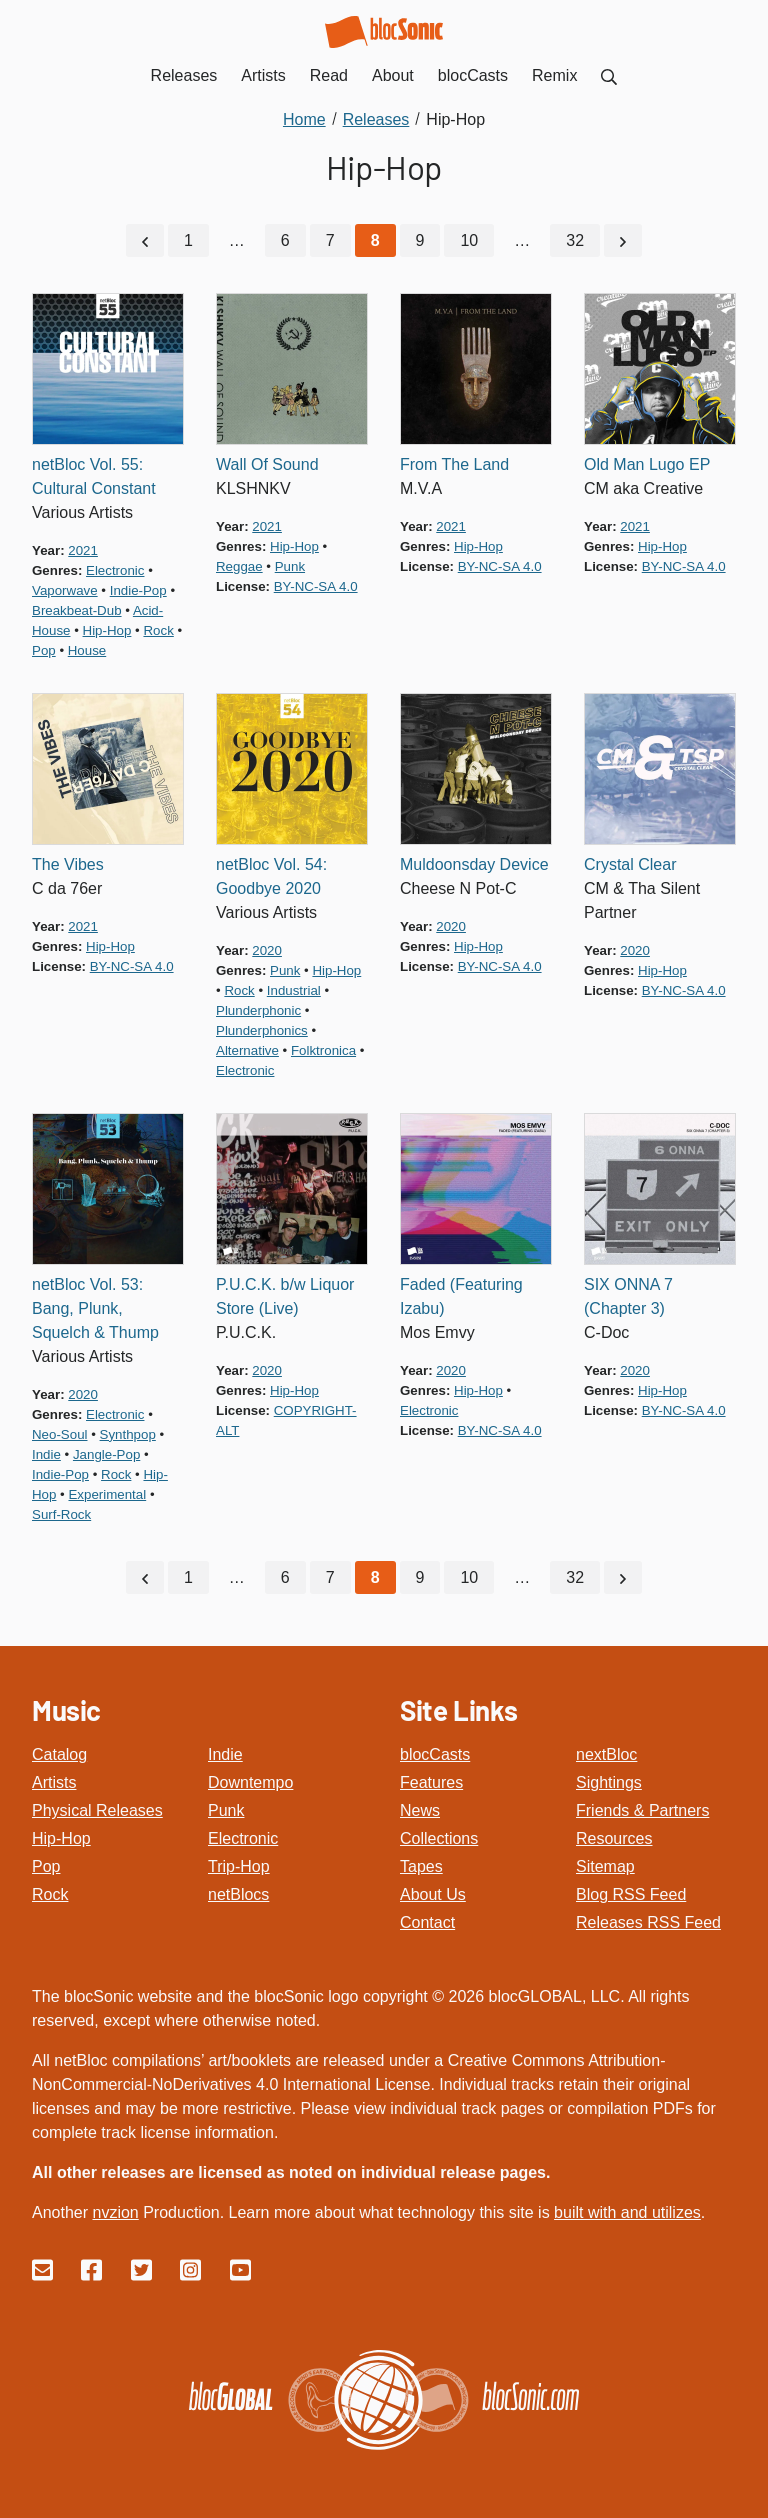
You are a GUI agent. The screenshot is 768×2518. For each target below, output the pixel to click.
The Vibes (68, 863)
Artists (54, 1780)
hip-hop (107, 629)
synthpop (128, 1433)
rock (158, 629)
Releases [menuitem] (184, 75)
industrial (294, 989)
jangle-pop (106, 1453)
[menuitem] (609, 75)
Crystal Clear (630, 863)
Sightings (609, 1780)
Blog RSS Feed (631, 1892)
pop (44, 649)
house (87, 649)
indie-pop (138, 589)
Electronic (243, 1836)
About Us (433, 1892)
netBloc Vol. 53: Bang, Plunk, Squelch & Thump (95, 1307)
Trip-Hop (239, 1864)
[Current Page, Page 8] (375, 240)
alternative (247, 1049)
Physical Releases (97, 1808)
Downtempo (250, 1780)
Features (431, 1780)
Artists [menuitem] (263, 75)
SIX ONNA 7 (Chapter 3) (628, 1295)
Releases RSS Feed (648, 1920)
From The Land (454, 463)
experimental (107, 1493)
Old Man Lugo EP (647, 463)
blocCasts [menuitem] (473, 75)
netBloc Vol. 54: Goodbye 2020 (271, 875)
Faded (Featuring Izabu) (461, 1295)
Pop (46, 1864)
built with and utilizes (627, 2210)
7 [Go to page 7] (330, 239)
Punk (226, 1808)
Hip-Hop (61, 1836)
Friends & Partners (642, 1808)
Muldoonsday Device (474, 863)
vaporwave (65, 589)
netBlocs (238, 1892)
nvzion (115, 2210)
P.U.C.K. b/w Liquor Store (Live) (285, 1295)
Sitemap (605, 1864)
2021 (83, 549)
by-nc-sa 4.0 (316, 585)
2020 (267, 949)
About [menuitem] (393, 75)
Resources (614, 1836)
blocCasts (435, 1752)
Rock (50, 1892)
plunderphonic (258, 1009)
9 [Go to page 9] (420, 239)
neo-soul (60, 1433)
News (420, 1808)
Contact (427, 1920)
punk (290, 565)
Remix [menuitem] (554, 75)
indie (46, 1453)
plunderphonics (262, 1029)
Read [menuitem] (329, 75)
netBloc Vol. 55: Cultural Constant (94, 475)
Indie (225, 1752)
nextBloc (606, 1752)
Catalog (59, 1752)
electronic (115, 569)
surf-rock (61, 1513)
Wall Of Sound (267, 463)
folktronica (323, 1049)
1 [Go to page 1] (188, 239)
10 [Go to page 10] (469, 239)
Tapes (421, 1864)
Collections (439, 1836)
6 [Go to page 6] (285, 239)
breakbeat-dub (77, 609)
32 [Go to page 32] (575, 239)
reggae (239, 565)
